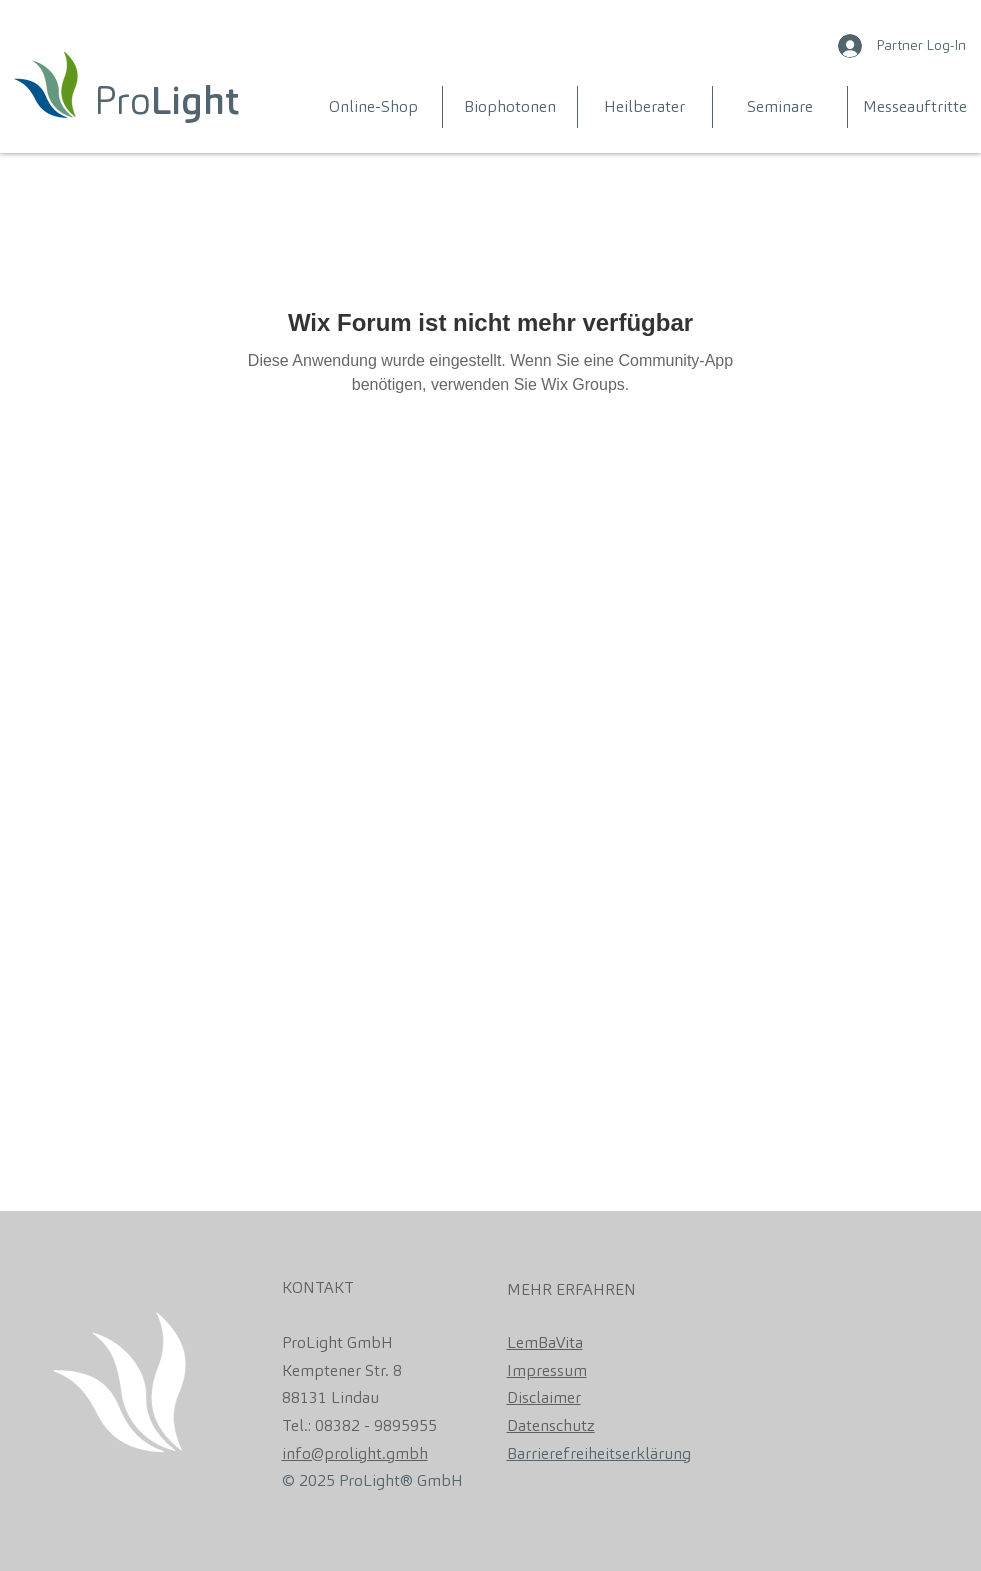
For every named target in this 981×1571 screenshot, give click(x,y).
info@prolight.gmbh (355, 1453)
